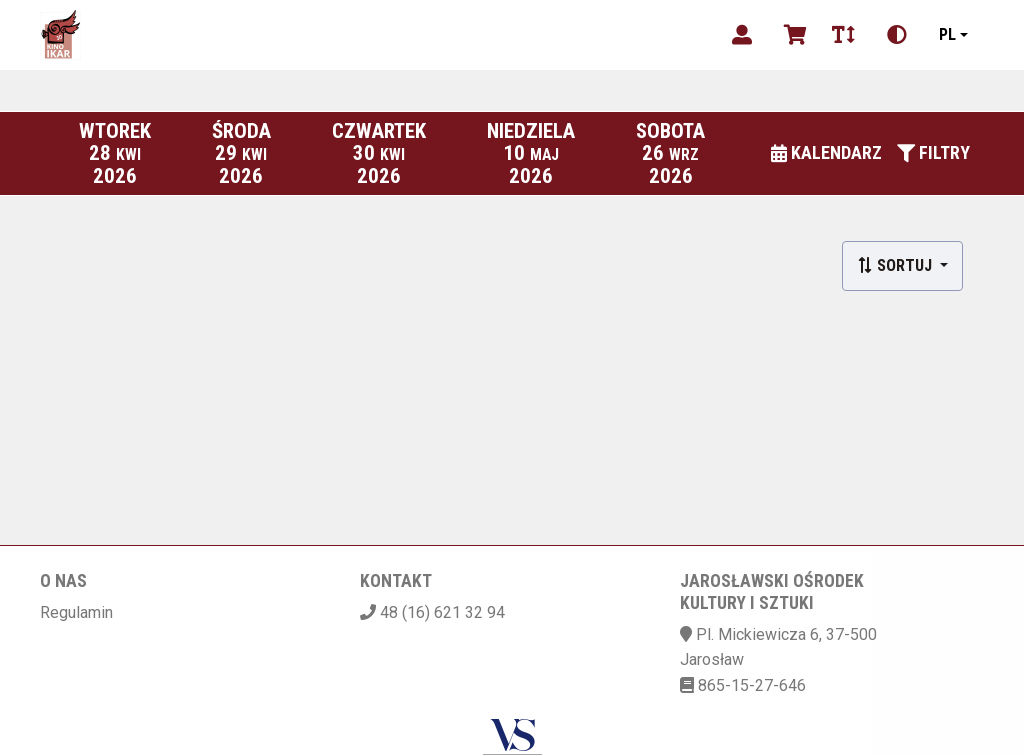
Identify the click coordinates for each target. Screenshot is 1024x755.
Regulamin (76, 612)
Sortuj (896, 265)
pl (947, 34)
